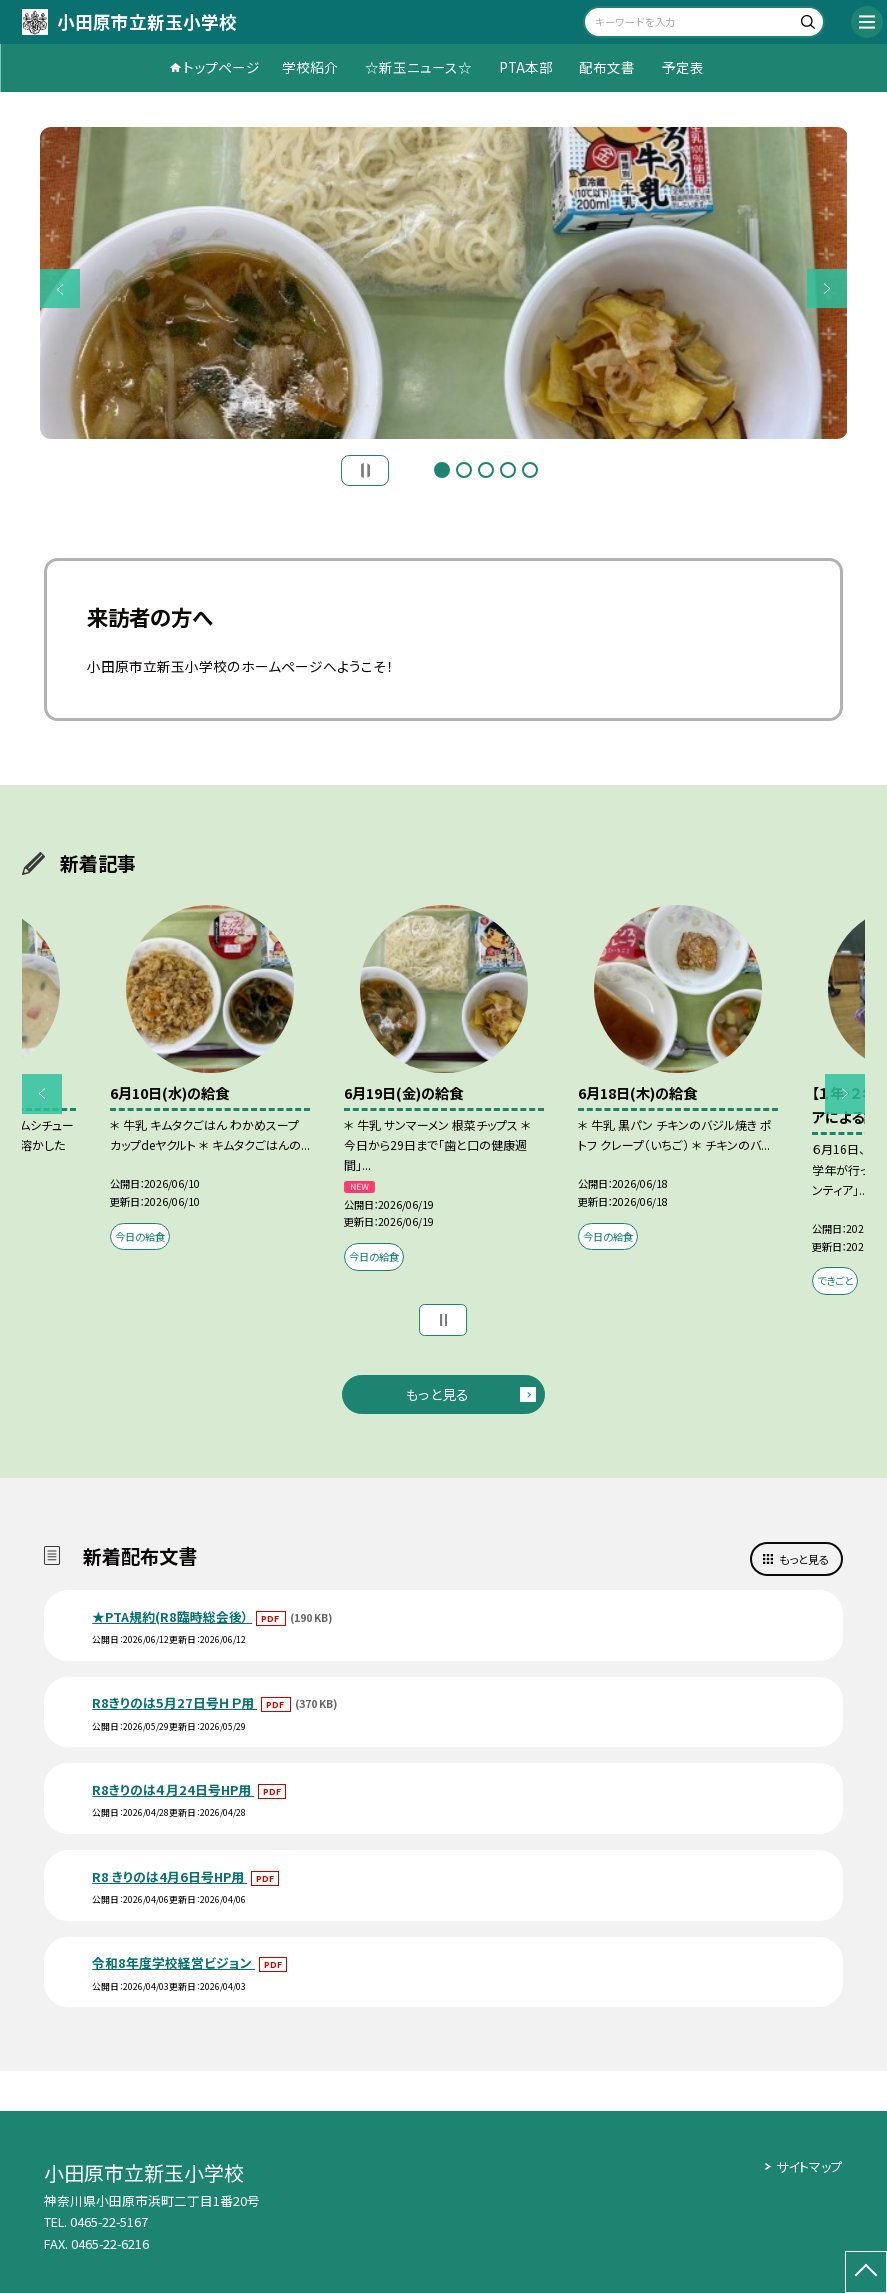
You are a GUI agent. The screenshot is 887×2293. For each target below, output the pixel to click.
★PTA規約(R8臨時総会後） (172, 1616)
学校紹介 (310, 67)
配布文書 (607, 67)
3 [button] (486, 470)
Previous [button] (60, 289)
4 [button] (508, 470)
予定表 (683, 67)
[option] (444, 283)
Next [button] (827, 289)
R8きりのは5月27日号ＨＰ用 (174, 1702)
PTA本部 (526, 67)
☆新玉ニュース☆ (418, 67)
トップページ (221, 67)
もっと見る (437, 1394)
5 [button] (530, 470)
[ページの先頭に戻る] (866, 2272)
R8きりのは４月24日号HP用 (173, 1789)
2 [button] (464, 470)
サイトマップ (809, 2166)
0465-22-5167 (109, 2221)
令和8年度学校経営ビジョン (173, 1962)
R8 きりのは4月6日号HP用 (169, 1876)
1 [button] (442, 470)
